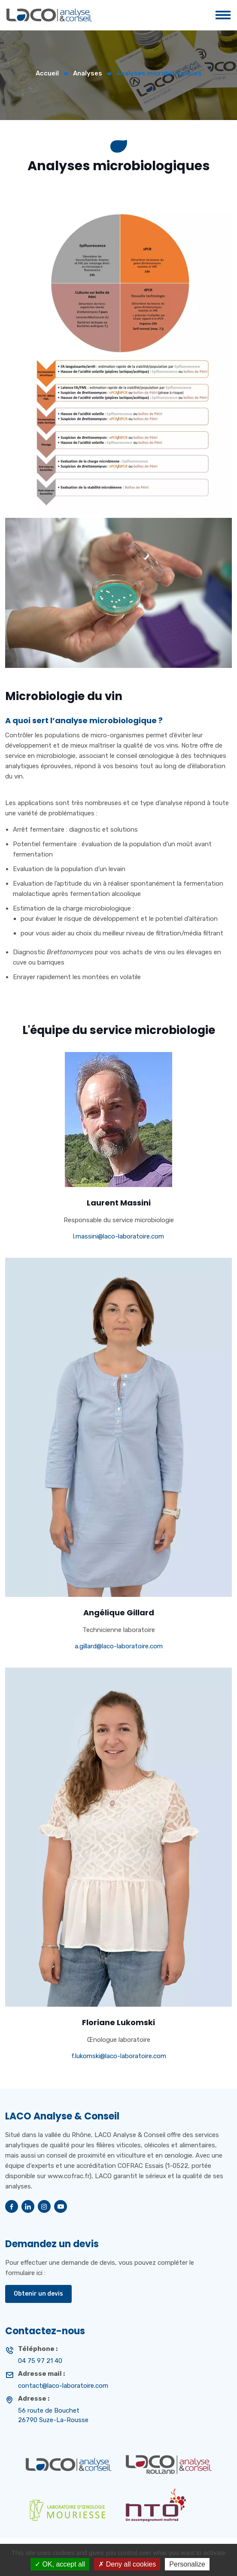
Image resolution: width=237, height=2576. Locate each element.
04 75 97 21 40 (40, 2361)
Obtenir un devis (38, 2293)
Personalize (187, 2564)
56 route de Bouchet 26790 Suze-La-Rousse (53, 2415)
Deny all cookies (127, 2564)
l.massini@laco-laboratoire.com (118, 1236)
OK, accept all (60, 2564)
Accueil (47, 73)
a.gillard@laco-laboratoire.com (119, 1646)
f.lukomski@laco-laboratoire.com (118, 2056)
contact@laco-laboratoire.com (63, 2386)
